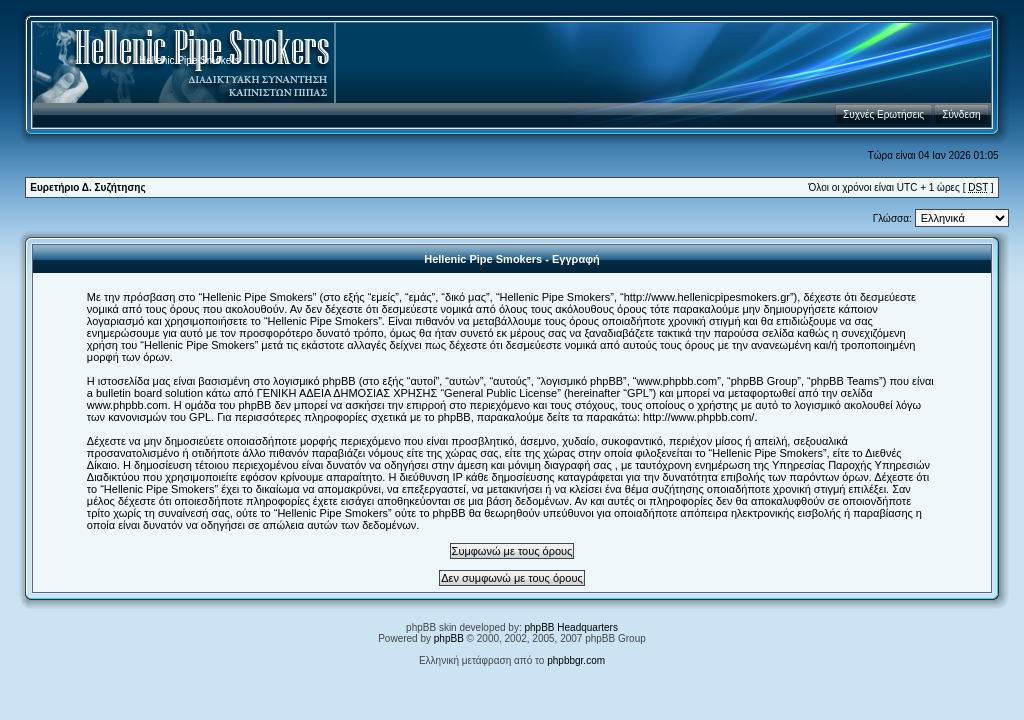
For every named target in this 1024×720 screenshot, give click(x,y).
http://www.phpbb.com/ (698, 417)
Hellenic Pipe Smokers (189, 60)
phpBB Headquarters (571, 627)
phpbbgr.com (576, 660)
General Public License (500, 393)
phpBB (449, 638)
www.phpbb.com (127, 405)
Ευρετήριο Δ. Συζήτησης (87, 187)
